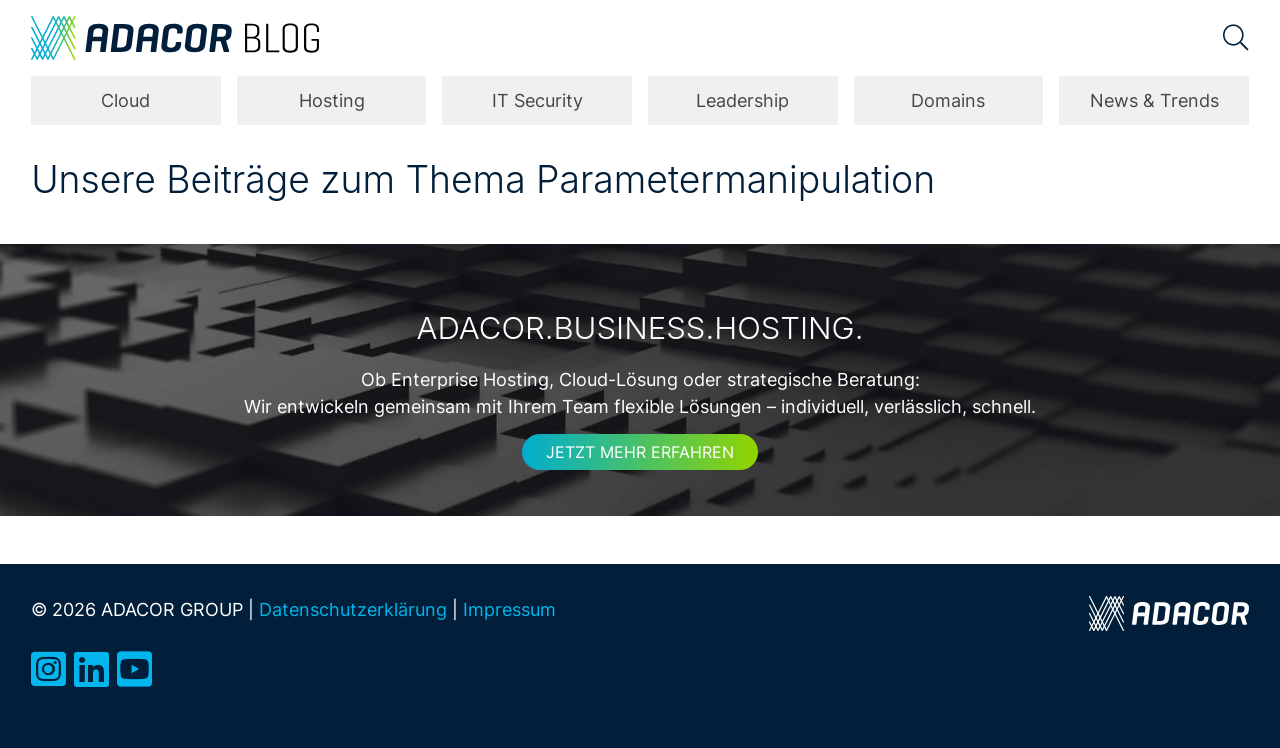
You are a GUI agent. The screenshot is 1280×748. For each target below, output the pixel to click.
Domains (948, 100)
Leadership (742, 100)
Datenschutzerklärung (353, 609)
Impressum (509, 609)
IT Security (537, 100)
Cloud (125, 100)
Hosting (332, 100)
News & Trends (1154, 100)
